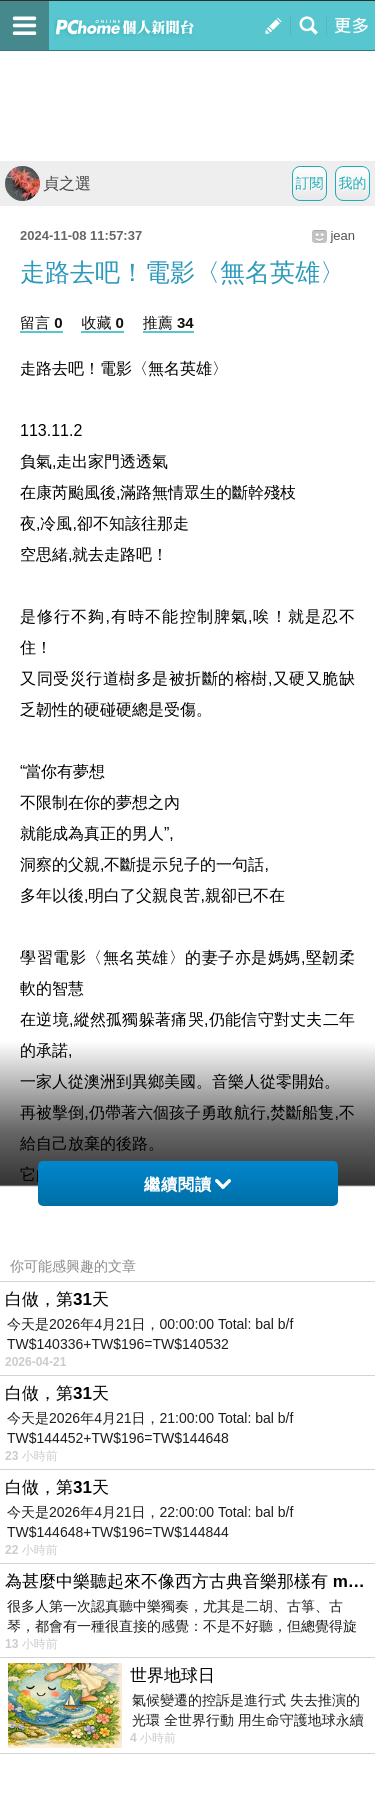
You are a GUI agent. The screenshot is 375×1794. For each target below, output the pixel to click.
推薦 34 (168, 322)
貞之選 (48, 183)
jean (342, 235)
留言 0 (41, 322)
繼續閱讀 (187, 1184)
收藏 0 (102, 322)
